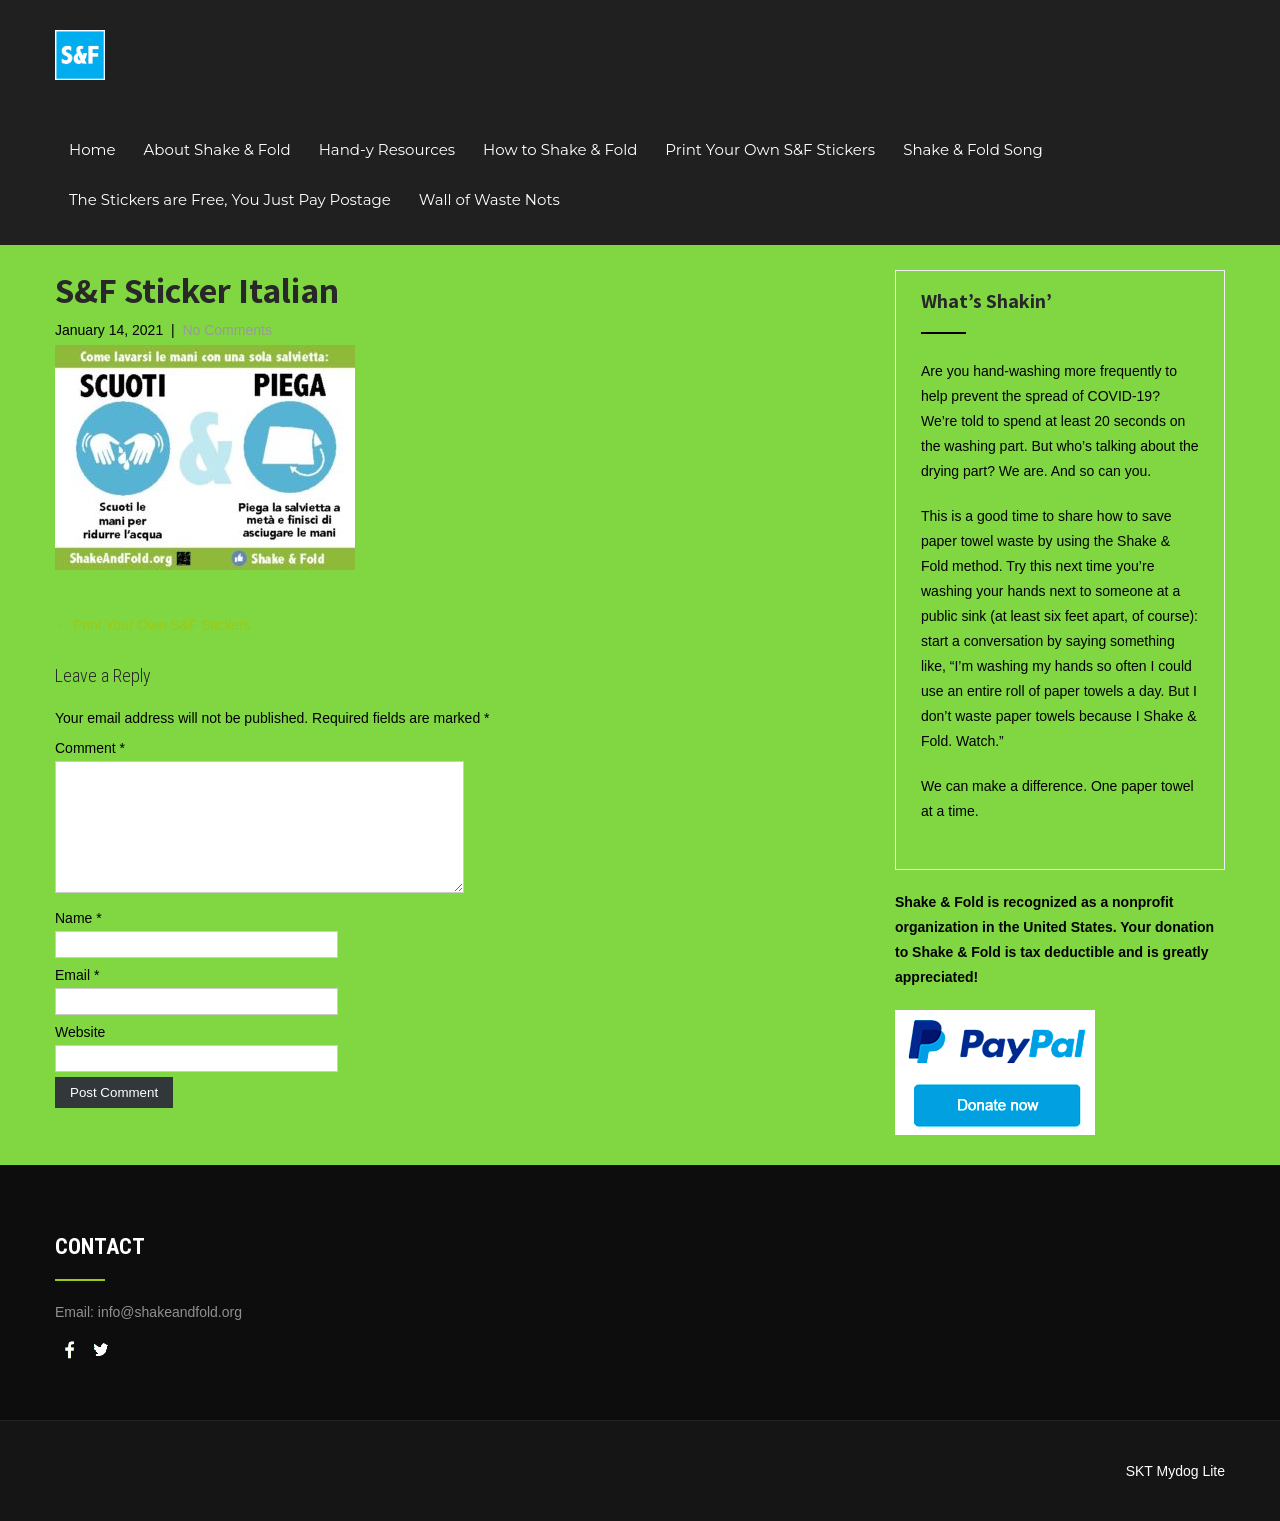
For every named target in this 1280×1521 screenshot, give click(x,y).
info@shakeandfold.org (170, 1312)
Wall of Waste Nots (489, 199)
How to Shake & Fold (560, 149)
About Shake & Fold (217, 149)
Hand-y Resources (387, 149)
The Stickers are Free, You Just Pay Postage (230, 199)
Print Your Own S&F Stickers (770, 149)
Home (92, 149)
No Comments (226, 330)
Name (78, 942)
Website (80, 1056)
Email (77, 999)
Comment (90, 748)
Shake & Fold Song (973, 149)
